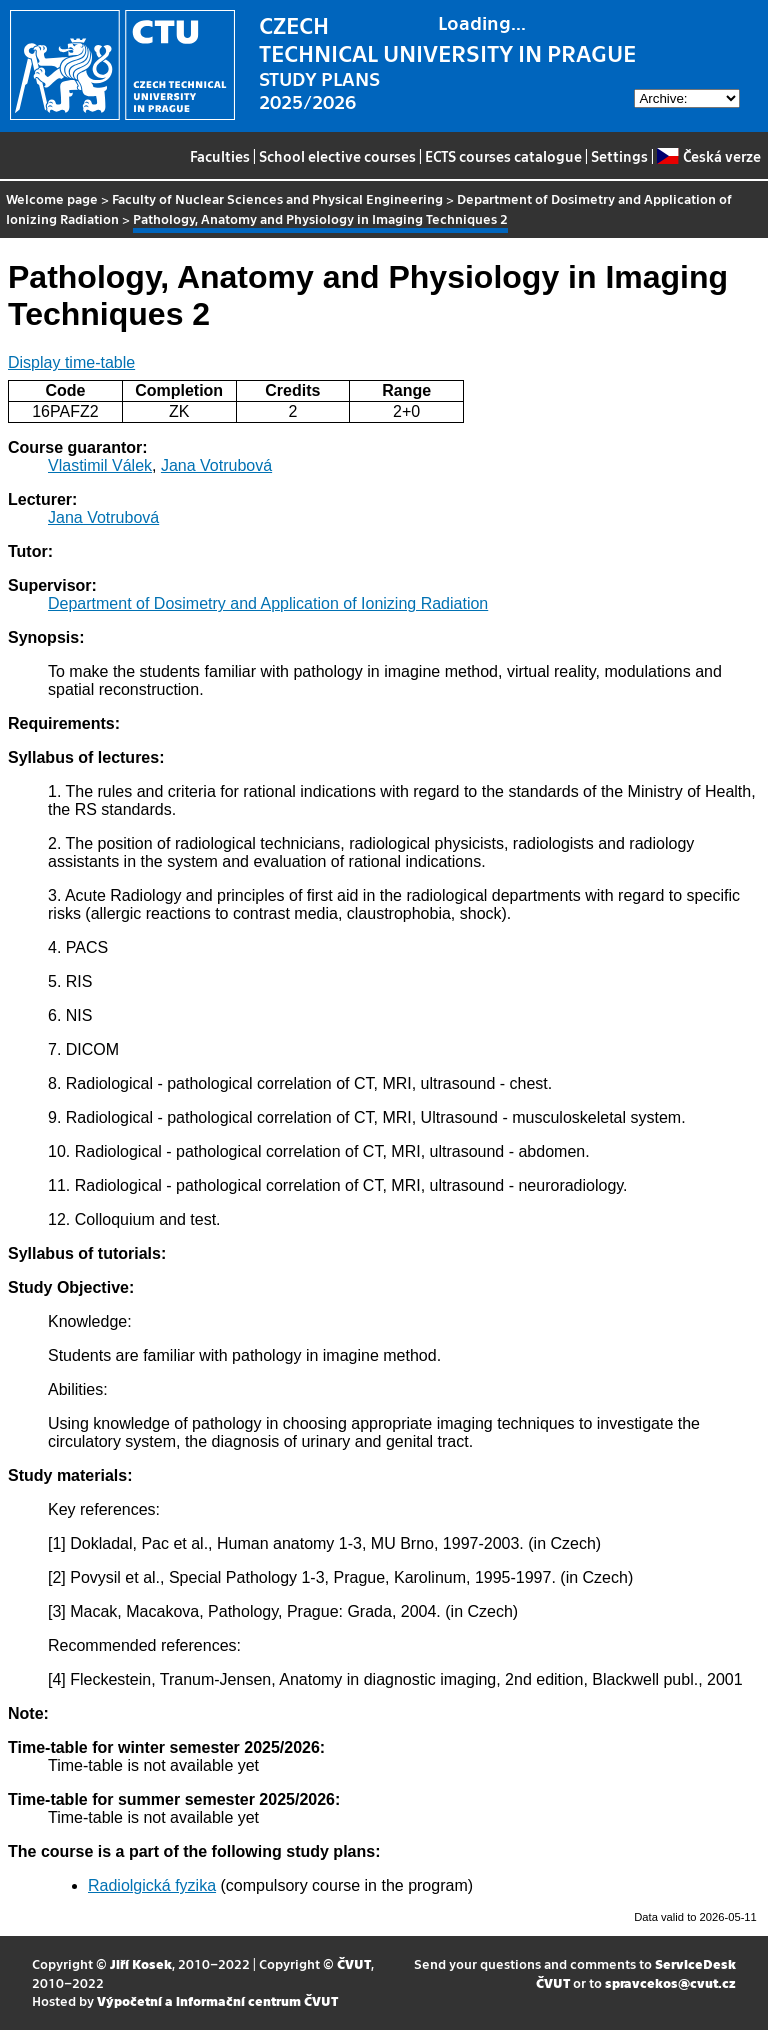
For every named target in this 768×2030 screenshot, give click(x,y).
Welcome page (52, 198)
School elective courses (337, 156)
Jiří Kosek (141, 1963)
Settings (619, 156)
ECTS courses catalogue (503, 156)
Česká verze (708, 156)
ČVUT (354, 1963)
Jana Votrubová (216, 465)
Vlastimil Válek (100, 465)
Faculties (220, 156)
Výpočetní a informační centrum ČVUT (217, 2000)
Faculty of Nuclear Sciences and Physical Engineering (277, 198)
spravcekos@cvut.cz (670, 1982)
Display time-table (71, 362)
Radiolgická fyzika (152, 1885)
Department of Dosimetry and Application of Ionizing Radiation (268, 603)
